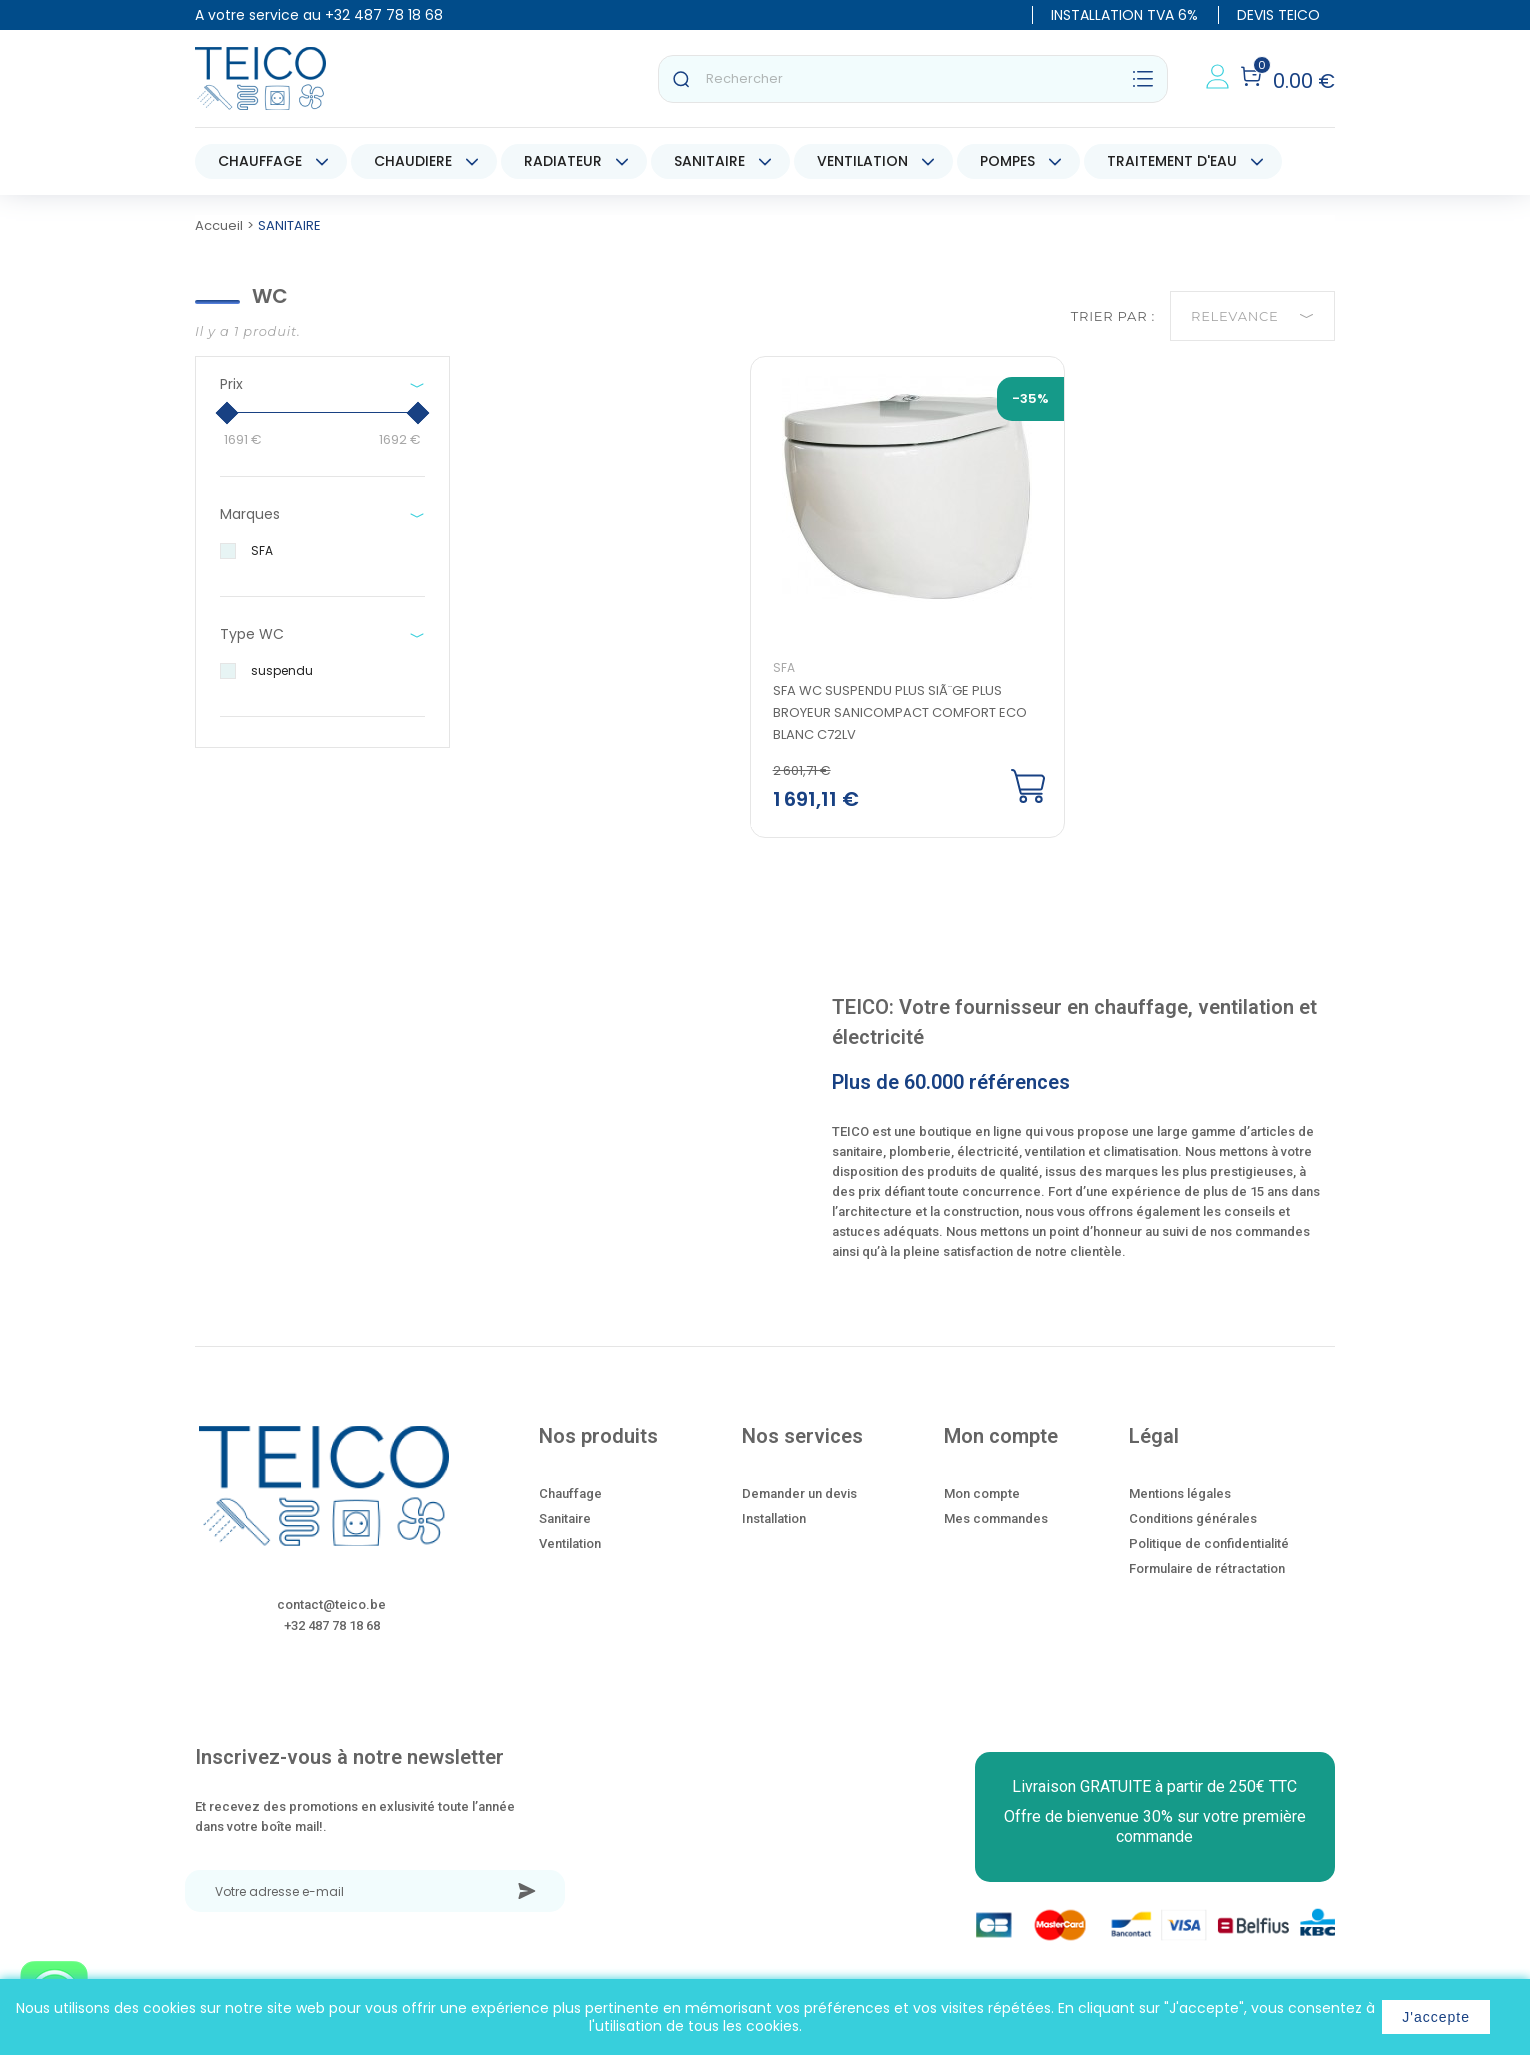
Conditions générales (1193, 1521)
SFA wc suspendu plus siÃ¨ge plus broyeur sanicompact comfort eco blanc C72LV (901, 715)
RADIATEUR (563, 161)
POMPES (1007, 161)
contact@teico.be (331, 1607)
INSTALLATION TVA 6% (1124, 15)
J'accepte (1436, 2017)
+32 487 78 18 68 (384, 15)
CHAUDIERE (413, 161)
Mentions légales (1180, 1496)
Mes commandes (996, 1521)
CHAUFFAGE (260, 161)
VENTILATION (862, 161)
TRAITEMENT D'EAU (1172, 161)
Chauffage (570, 1496)
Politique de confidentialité (1209, 1546)
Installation (774, 1521)
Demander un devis (799, 1496)
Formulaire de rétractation (1207, 1571)
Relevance (1252, 316)
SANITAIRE (709, 161)
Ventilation (570, 1546)
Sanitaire (565, 1521)
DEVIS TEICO (1278, 15)
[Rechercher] (913, 79)
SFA (785, 670)
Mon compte (982, 1496)
